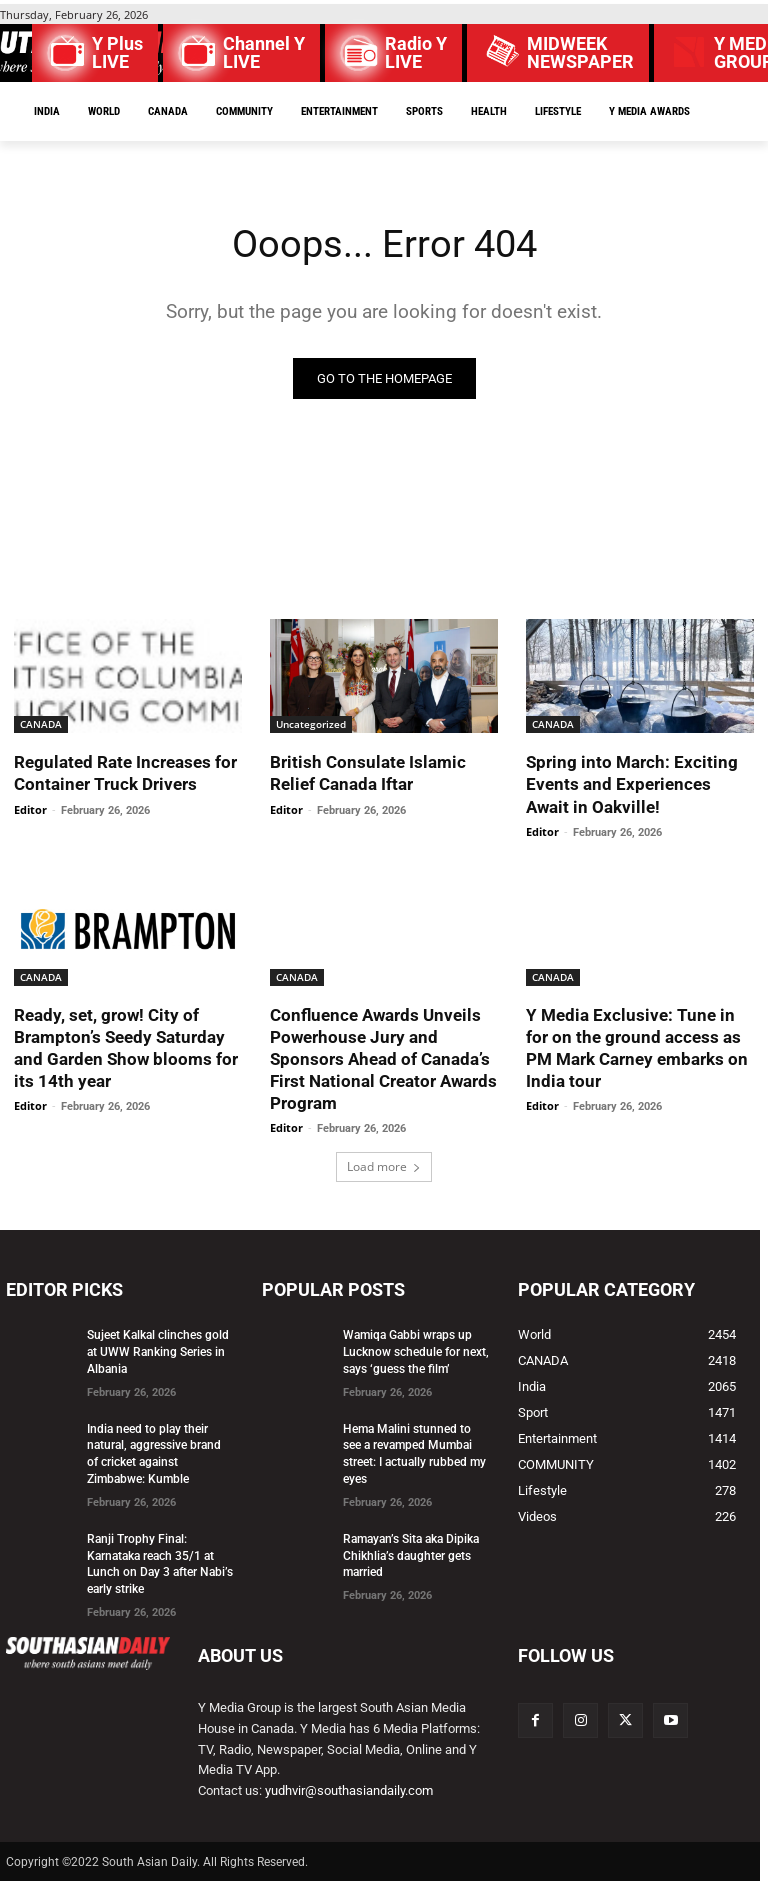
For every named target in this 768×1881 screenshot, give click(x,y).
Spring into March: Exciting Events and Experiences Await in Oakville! (632, 784)
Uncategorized (311, 724)
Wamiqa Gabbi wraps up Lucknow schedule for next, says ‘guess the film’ (416, 1352)
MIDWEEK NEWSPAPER (580, 53)
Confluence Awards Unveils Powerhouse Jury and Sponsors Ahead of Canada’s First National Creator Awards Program (383, 1059)
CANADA (41, 724)
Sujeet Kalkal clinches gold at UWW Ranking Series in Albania (158, 1352)
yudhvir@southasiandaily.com (349, 1790)
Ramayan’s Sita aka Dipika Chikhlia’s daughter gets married (411, 1556)
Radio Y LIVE (416, 53)
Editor (30, 809)
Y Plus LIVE (117, 53)
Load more (384, 1166)
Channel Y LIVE (264, 53)
